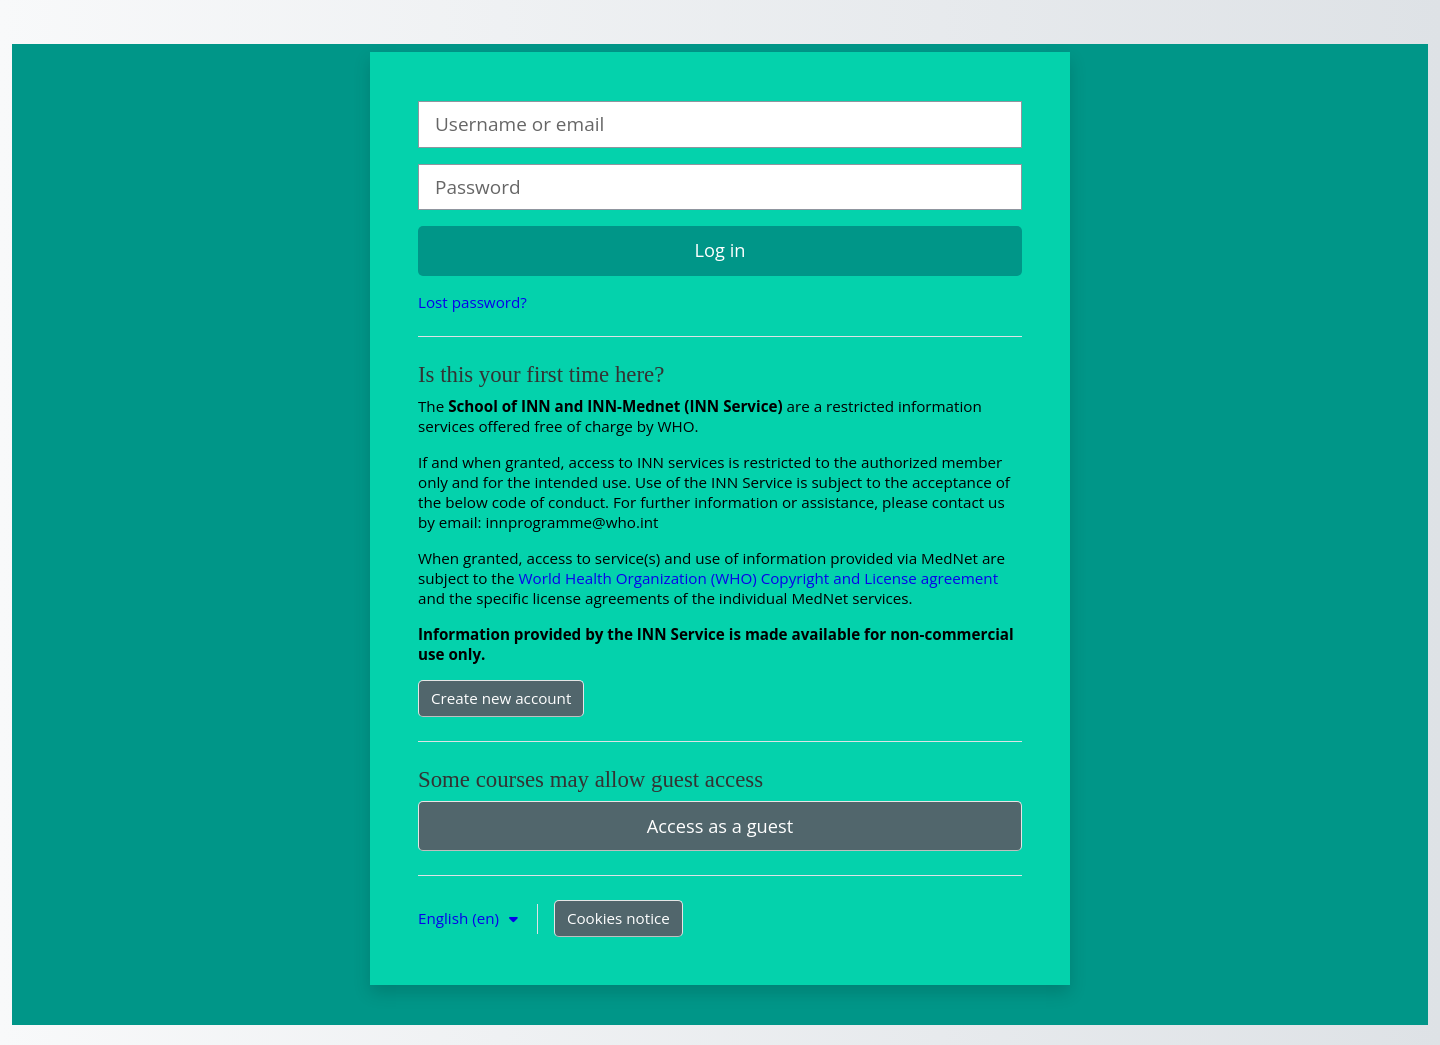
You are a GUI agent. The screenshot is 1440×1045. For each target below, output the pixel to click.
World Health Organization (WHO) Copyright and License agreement (759, 578)
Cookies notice (618, 918)
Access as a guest (720, 826)
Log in (720, 250)
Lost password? (472, 302)
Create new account (501, 698)
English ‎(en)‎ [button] (460, 918)
